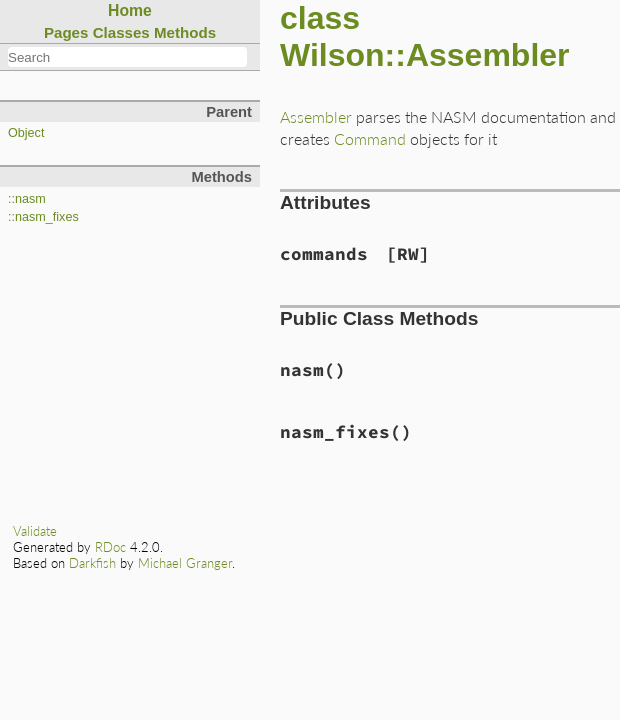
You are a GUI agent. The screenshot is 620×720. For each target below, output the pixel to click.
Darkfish (92, 563)
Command (370, 138)
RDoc (110, 547)
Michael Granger (185, 563)
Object (26, 133)
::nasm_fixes (43, 217)
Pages (66, 32)
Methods (185, 32)
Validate (35, 531)
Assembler (316, 116)
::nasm (27, 199)
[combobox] (127, 57)
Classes (121, 32)
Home (130, 10)
